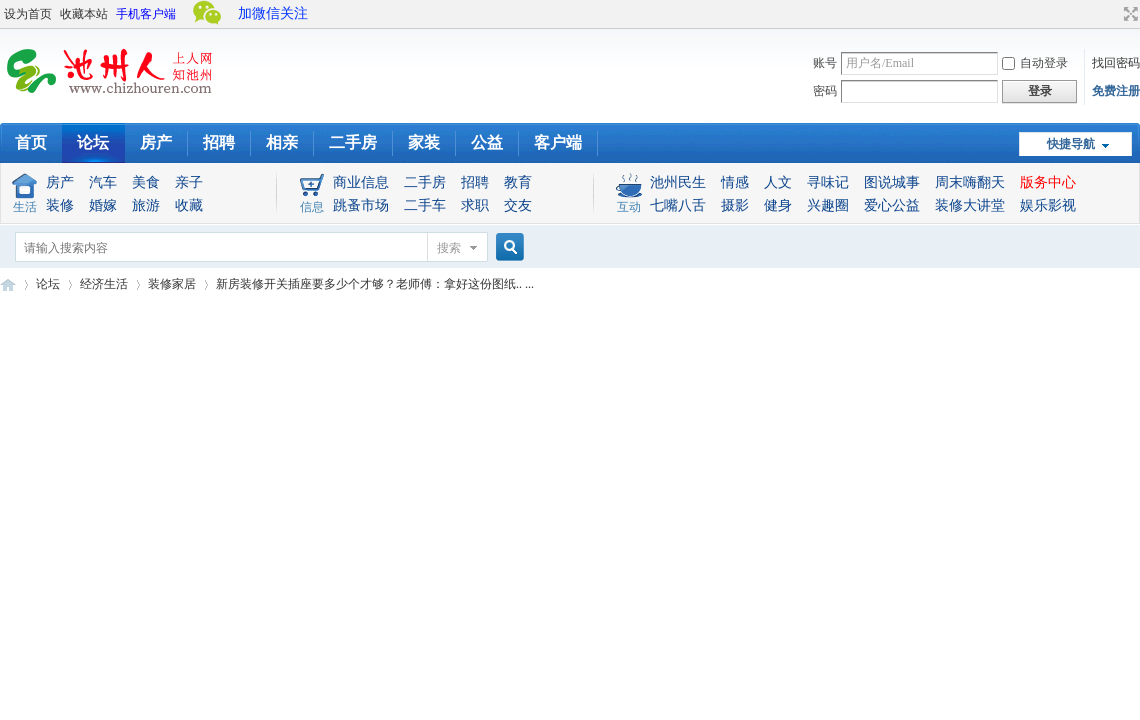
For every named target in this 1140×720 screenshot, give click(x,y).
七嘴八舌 (678, 205)
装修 (60, 205)
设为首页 (28, 14)
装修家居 (172, 284)
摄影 (735, 205)
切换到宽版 (1128, 14)
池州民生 (678, 182)
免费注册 (1116, 91)
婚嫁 (103, 205)
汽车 (103, 182)
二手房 (353, 142)
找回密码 (1116, 63)
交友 (518, 205)
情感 (735, 182)
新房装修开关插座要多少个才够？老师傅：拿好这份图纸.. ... (375, 284)
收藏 (189, 205)
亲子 (189, 182)
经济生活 (104, 284)
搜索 (449, 248)
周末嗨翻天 (970, 182)
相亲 (282, 142)
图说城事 (892, 182)
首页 (31, 142)
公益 (487, 142)
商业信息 (361, 182)
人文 (778, 182)
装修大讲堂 (970, 205)
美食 (146, 182)
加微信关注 (273, 13)
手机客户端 (146, 14)
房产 (156, 142)
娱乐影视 (1048, 205)
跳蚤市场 (361, 205)
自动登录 (1035, 63)
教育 (518, 182)
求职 (475, 205)
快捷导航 (1071, 144)
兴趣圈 (828, 205)
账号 (825, 63)
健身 (778, 205)
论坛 (93, 142)
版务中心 (1048, 182)
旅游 (146, 205)
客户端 (558, 142)
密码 (825, 91)
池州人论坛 (8, 284)
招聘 (219, 142)
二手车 (425, 205)
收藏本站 (84, 14)
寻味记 (828, 182)
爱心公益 (892, 205)
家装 (424, 142)
